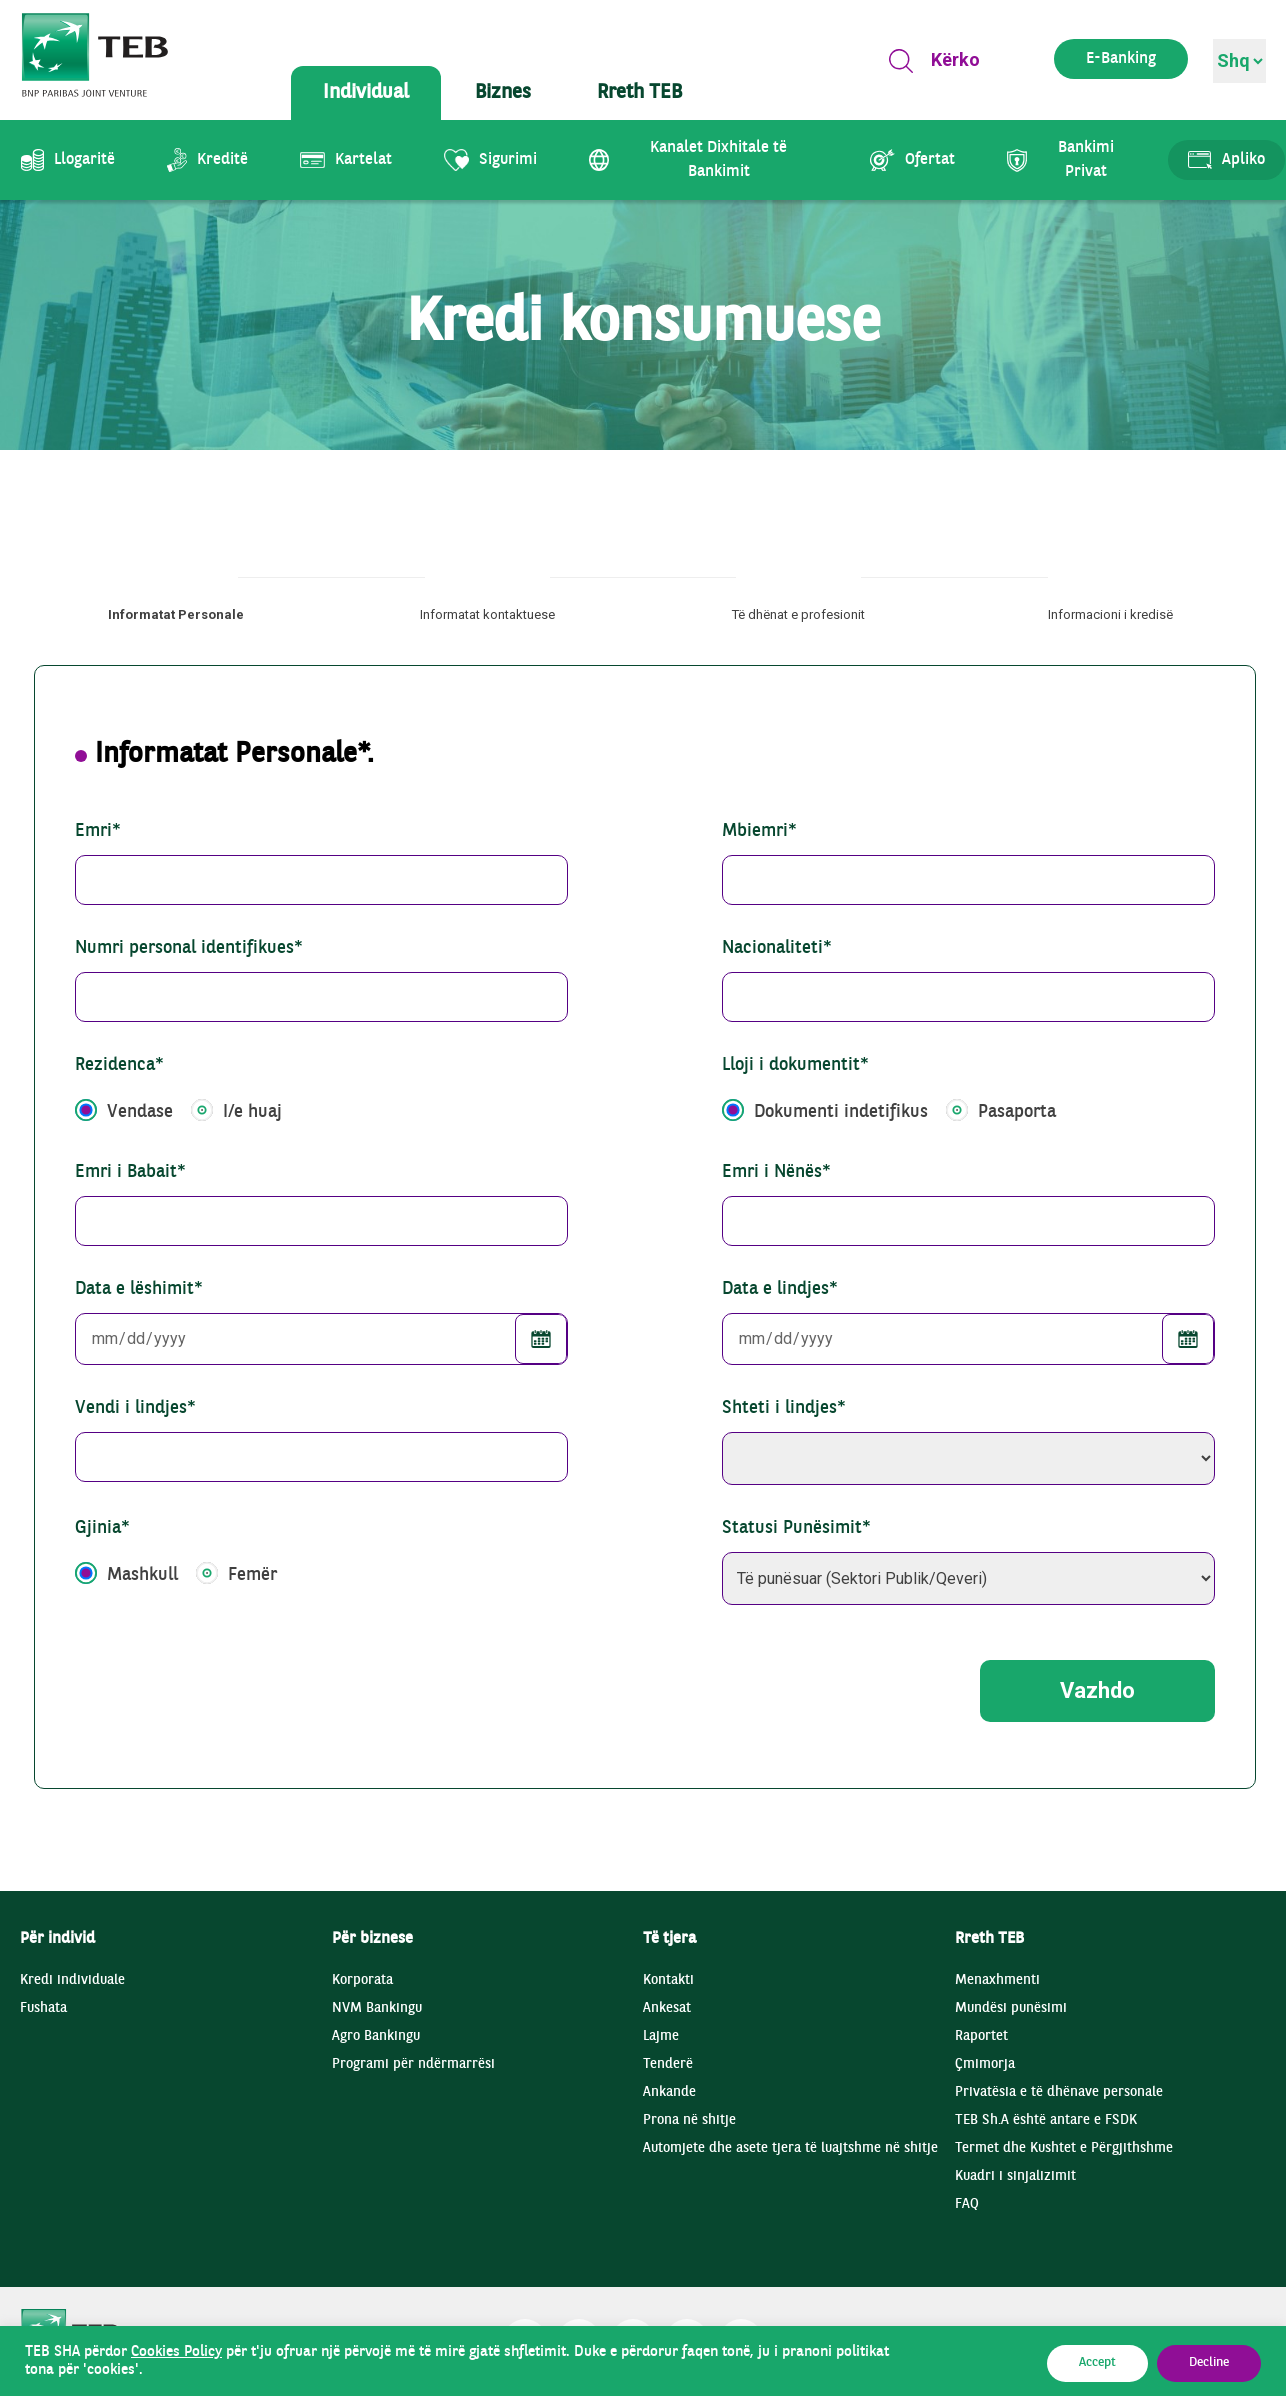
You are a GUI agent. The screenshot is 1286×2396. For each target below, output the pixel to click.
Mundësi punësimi (1011, 2008)
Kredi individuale (72, 1980)
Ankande (669, 2092)
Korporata (362, 1980)
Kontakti (668, 1980)
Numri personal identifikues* (189, 948)
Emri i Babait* (130, 1172)
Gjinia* (102, 1528)
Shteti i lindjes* (784, 1408)
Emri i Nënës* (776, 1172)
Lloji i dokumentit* (795, 1065)
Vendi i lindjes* (135, 1408)
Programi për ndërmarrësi (413, 2064)
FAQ (967, 2204)
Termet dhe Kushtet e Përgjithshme (1064, 2148)
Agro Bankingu (376, 2036)
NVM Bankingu (377, 2008)
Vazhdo (1097, 1690)
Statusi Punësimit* (796, 1528)
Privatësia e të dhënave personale (1059, 2092)
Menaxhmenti (997, 1980)
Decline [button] (1209, 2363)
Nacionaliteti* (777, 948)
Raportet (981, 2036)
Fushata (43, 2008)
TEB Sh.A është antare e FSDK (1046, 2120)
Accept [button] (1097, 2363)
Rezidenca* (119, 1065)
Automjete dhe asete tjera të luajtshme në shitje (790, 2148)
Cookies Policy (176, 2352)
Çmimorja (985, 2064)
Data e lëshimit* (139, 1289)
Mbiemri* (759, 831)
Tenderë (668, 2064)
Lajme (661, 2036)
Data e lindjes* (780, 1289)
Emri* (98, 831)
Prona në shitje (689, 2120)
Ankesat (667, 2008)
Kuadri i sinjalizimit (1015, 2176)
